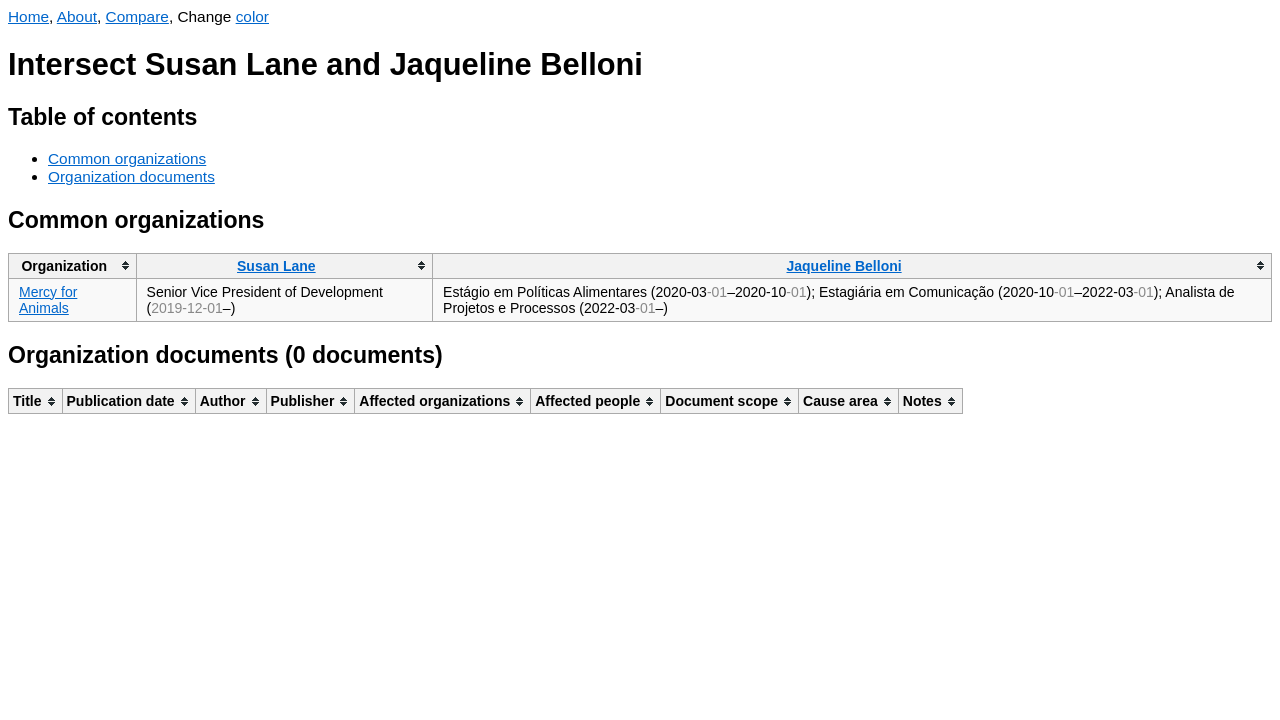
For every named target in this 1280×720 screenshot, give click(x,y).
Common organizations (127, 158)
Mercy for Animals (48, 300)
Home (28, 16)
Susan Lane (276, 266)
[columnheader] (73, 265)
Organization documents (131, 176)
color (252, 16)
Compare (137, 16)
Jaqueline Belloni (843, 266)
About (77, 16)
